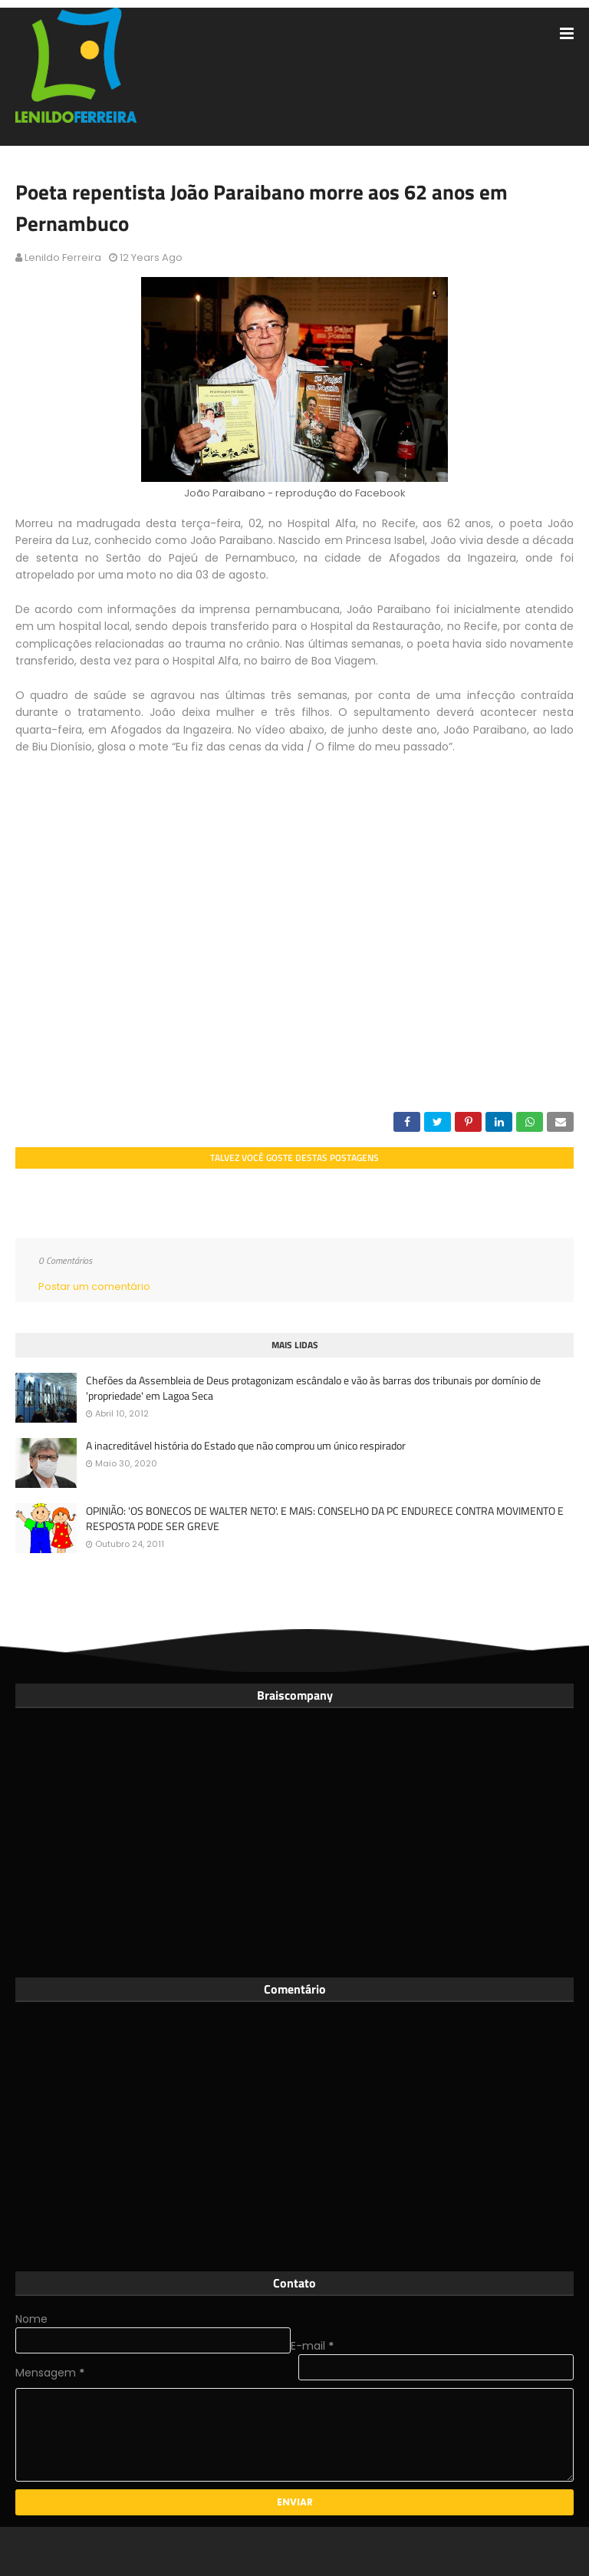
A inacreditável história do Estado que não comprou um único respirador (246, 1445)
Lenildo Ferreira (63, 257)
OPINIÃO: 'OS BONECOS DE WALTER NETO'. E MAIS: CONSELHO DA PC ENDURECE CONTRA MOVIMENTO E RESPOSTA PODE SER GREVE (325, 1518)
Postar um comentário (94, 1286)
